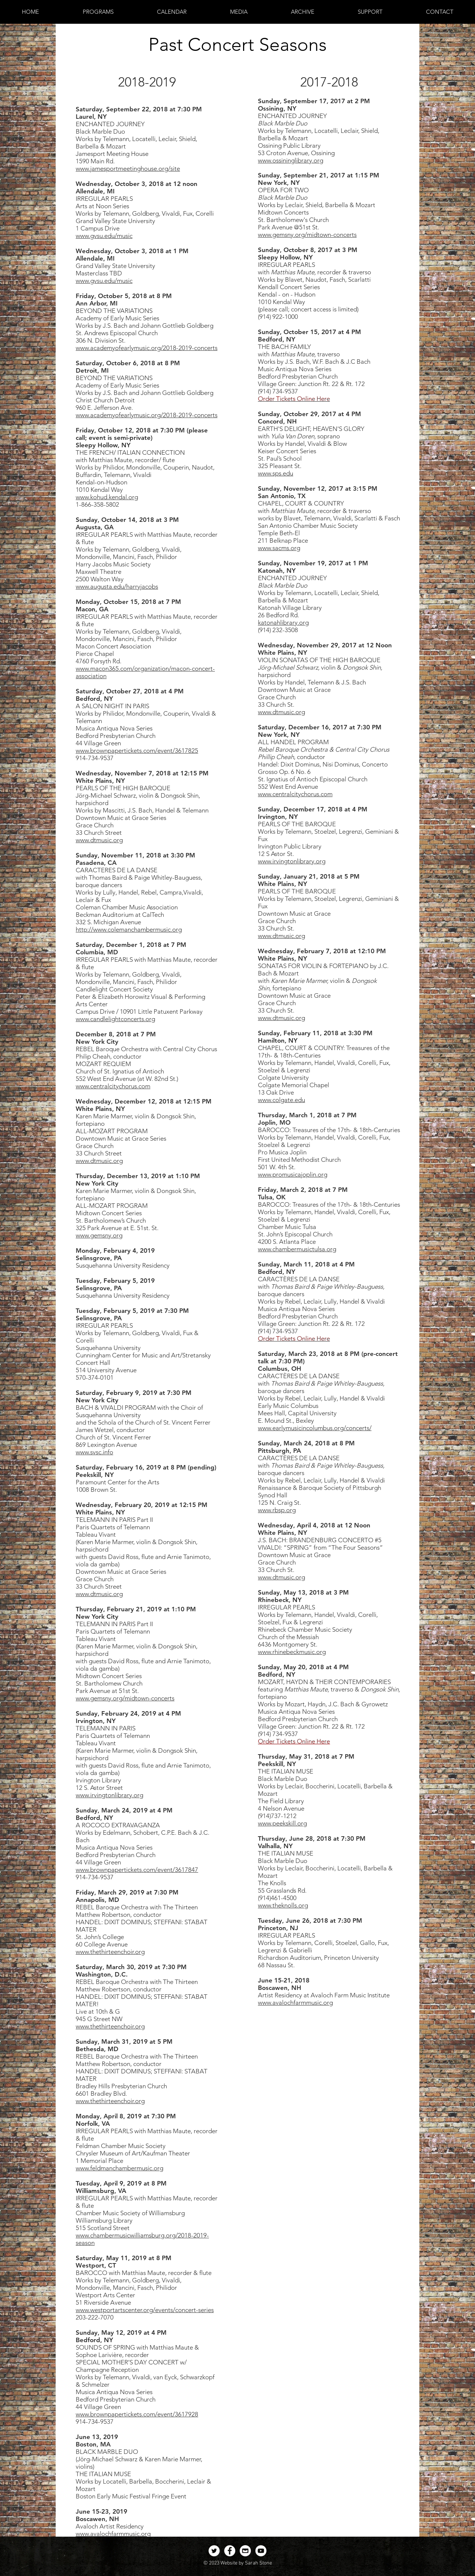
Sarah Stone (258, 2563)
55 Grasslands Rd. (282, 1890)
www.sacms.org (279, 548)
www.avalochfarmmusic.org (113, 2533)
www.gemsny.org (99, 1235)
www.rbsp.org (277, 1510)
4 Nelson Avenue (281, 1808)
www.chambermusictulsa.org (297, 1249)
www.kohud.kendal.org (107, 497)
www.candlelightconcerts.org (115, 1019)
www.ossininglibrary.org (290, 160)
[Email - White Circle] (245, 2550)
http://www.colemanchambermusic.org (129, 929)
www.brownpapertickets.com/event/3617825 (137, 750)
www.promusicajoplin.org (292, 1174)
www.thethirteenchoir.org (110, 1951)
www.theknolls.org (283, 1905)
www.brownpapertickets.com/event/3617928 (137, 2414)
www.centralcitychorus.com (113, 1086)
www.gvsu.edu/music (104, 235)
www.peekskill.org (282, 1823)
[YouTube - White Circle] (260, 2550)
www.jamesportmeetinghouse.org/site (128, 168)
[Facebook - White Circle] (229, 2550)
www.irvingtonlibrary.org (109, 1795)
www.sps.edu (275, 473)
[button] (98, 11)
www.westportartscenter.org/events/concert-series (145, 2310)
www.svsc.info (94, 1452)
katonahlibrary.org (283, 622)
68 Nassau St (275, 1965)
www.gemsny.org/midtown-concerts (125, 1698)
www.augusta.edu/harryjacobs (117, 586)
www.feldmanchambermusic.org (119, 2168)
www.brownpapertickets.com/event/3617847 (137, 1869)
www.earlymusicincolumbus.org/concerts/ (314, 1428)
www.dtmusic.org (99, 840)
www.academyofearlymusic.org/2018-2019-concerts (146, 348)
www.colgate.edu (281, 1100)
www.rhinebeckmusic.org (292, 1651)
